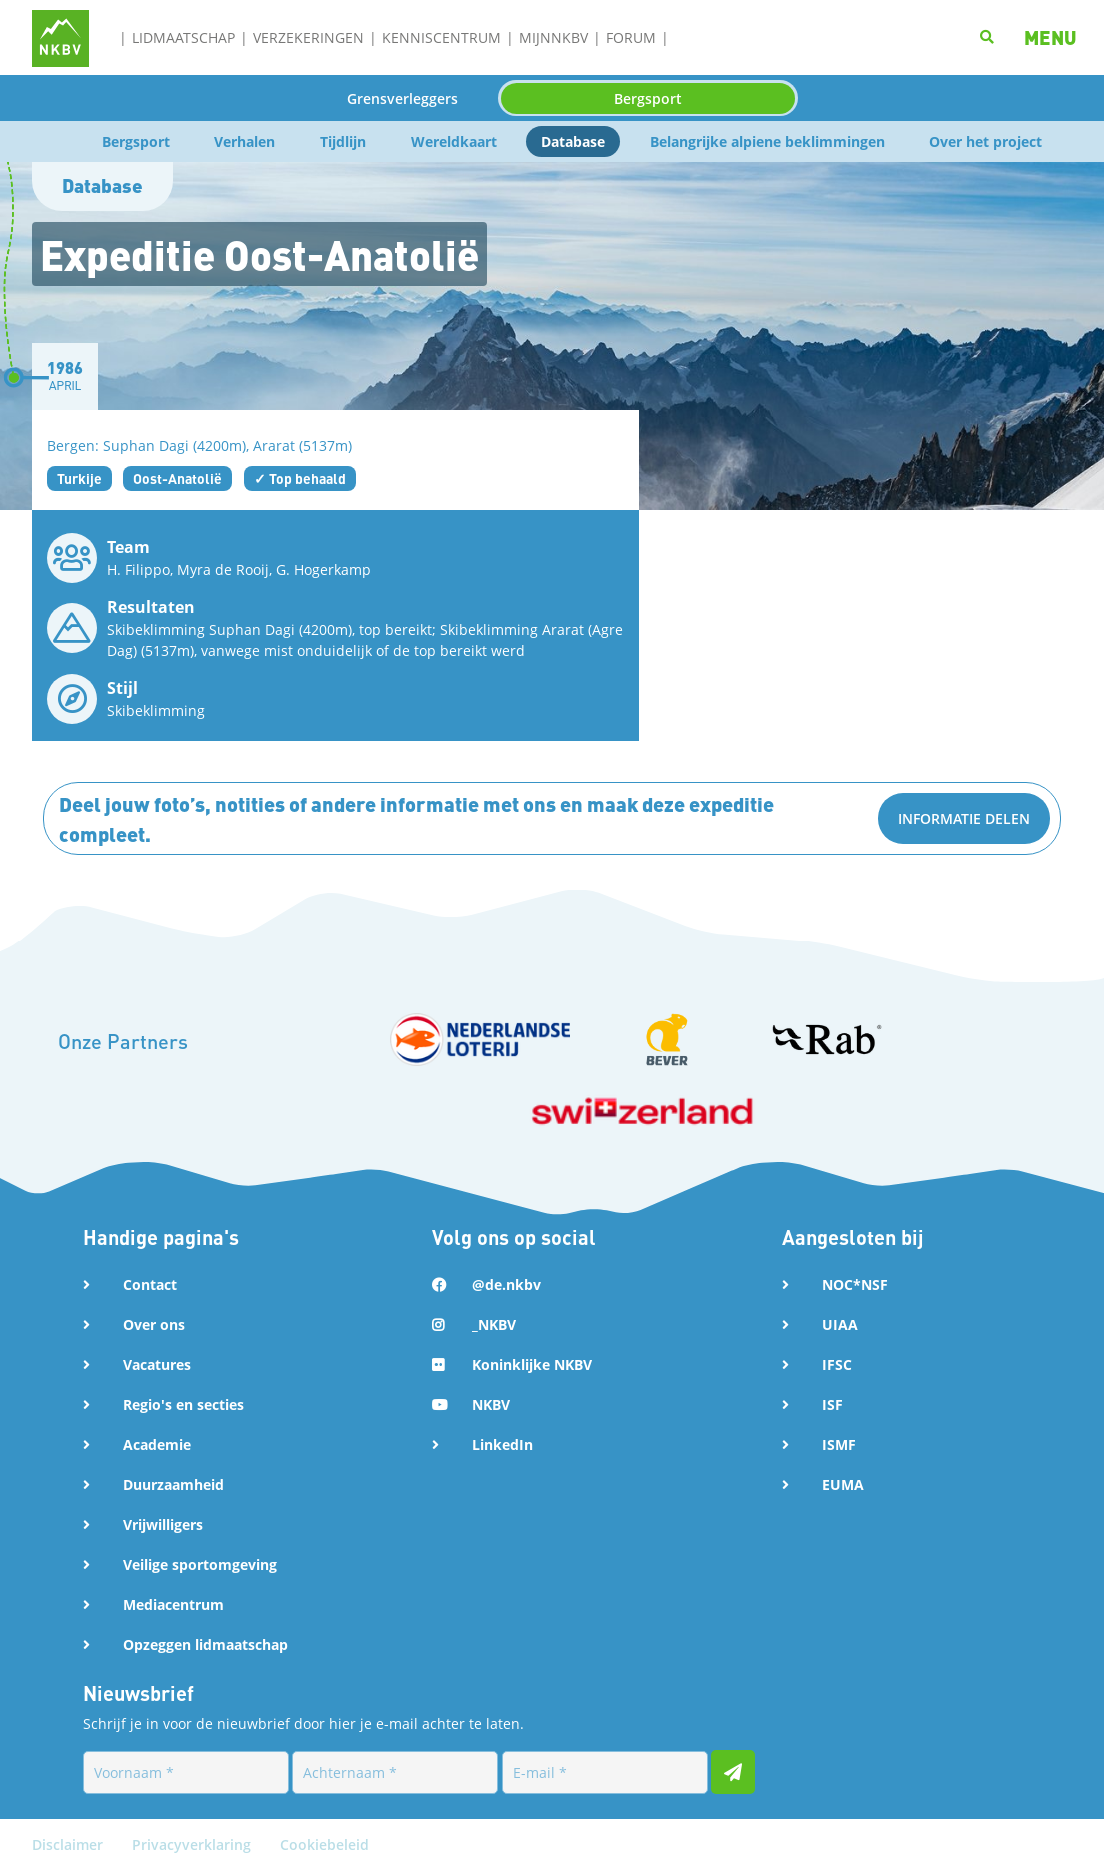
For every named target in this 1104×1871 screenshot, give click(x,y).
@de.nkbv (506, 1284)
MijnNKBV (553, 37)
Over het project (985, 141)
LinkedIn (502, 1444)
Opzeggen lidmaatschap (205, 1644)
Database (573, 141)
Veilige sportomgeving (200, 1564)
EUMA (843, 1484)
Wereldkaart (454, 141)
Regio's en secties (183, 1404)
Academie (157, 1444)
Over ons (154, 1324)
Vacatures (157, 1364)
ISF (832, 1404)
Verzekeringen (308, 37)
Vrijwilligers (163, 1524)
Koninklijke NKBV (532, 1364)
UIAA (840, 1324)
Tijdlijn (343, 141)
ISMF (839, 1444)
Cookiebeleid (324, 1844)
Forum (631, 37)
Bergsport (648, 98)
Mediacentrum (173, 1604)
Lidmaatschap (183, 37)
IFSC (837, 1364)
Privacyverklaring (193, 1844)
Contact (150, 1284)
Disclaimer (69, 1844)
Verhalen (244, 141)
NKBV (491, 1404)
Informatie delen (964, 818)
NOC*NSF (855, 1284)
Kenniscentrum (441, 37)
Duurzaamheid (173, 1484)
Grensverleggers (402, 98)
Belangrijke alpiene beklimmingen (767, 141)
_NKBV (494, 1324)
